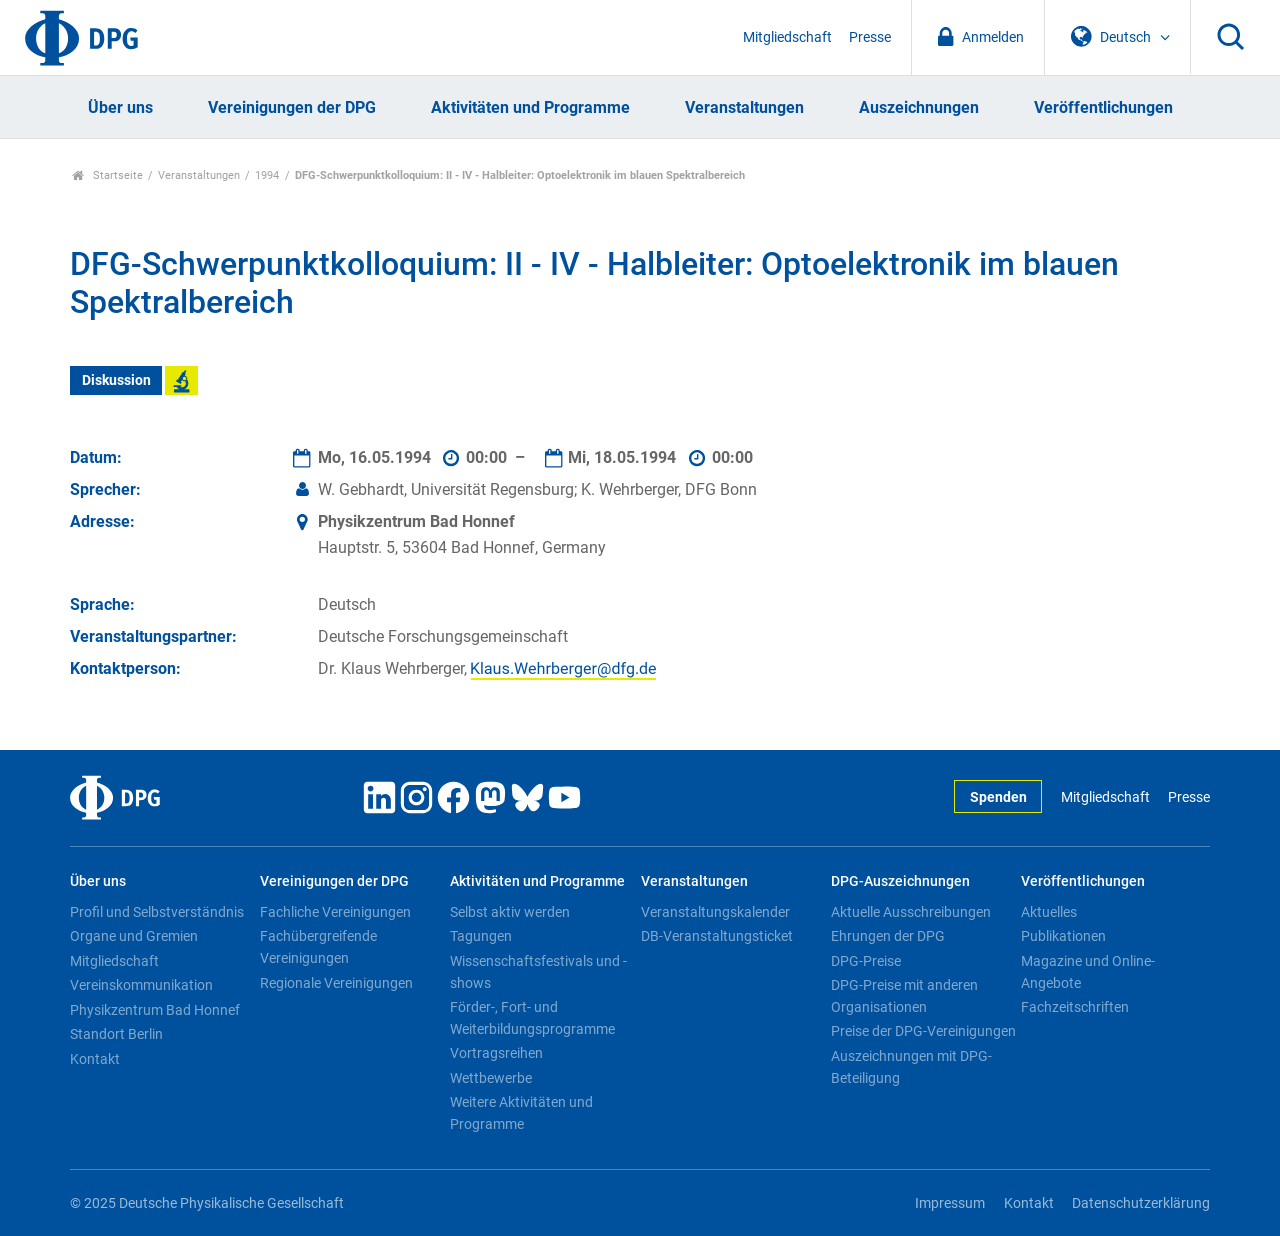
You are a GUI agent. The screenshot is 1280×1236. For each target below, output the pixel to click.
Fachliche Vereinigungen (335, 912)
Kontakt (95, 1059)
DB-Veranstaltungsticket (717, 936)
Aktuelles (1049, 912)
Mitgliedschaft (787, 37)
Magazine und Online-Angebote (1088, 972)
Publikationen (1063, 936)
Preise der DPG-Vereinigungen (923, 1031)
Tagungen (481, 936)
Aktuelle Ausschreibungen (911, 912)
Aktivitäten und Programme (530, 107)
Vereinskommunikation (141, 985)
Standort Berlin (116, 1034)
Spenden (998, 797)
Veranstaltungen (744, 107)
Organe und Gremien (134, 936)
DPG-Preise (866, 961)
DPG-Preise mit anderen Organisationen (904, 996)
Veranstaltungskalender (715, 912)
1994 (267, 175)
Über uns (120, 107)
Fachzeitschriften (1075, 1007)
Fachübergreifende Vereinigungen (318, 947)
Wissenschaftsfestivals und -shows (538, 972)
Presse (870, 37)
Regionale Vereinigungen (336, 983)
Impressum (950, 1203)
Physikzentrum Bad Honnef (155, 1010)
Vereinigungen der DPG (292, 107)
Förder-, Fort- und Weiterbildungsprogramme (532, 1018)
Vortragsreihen (496, 1053)
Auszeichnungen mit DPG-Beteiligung (911, 1067)
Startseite (107, 175)
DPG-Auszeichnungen (900, 881)
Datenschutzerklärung (1141, 1203)
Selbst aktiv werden (510, 912)
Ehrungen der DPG (888, 936)
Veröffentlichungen (1103, 107)
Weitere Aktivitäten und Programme (521, 1113)
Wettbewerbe (491, 1078)
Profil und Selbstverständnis (157, 912)
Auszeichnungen (919, 107)
